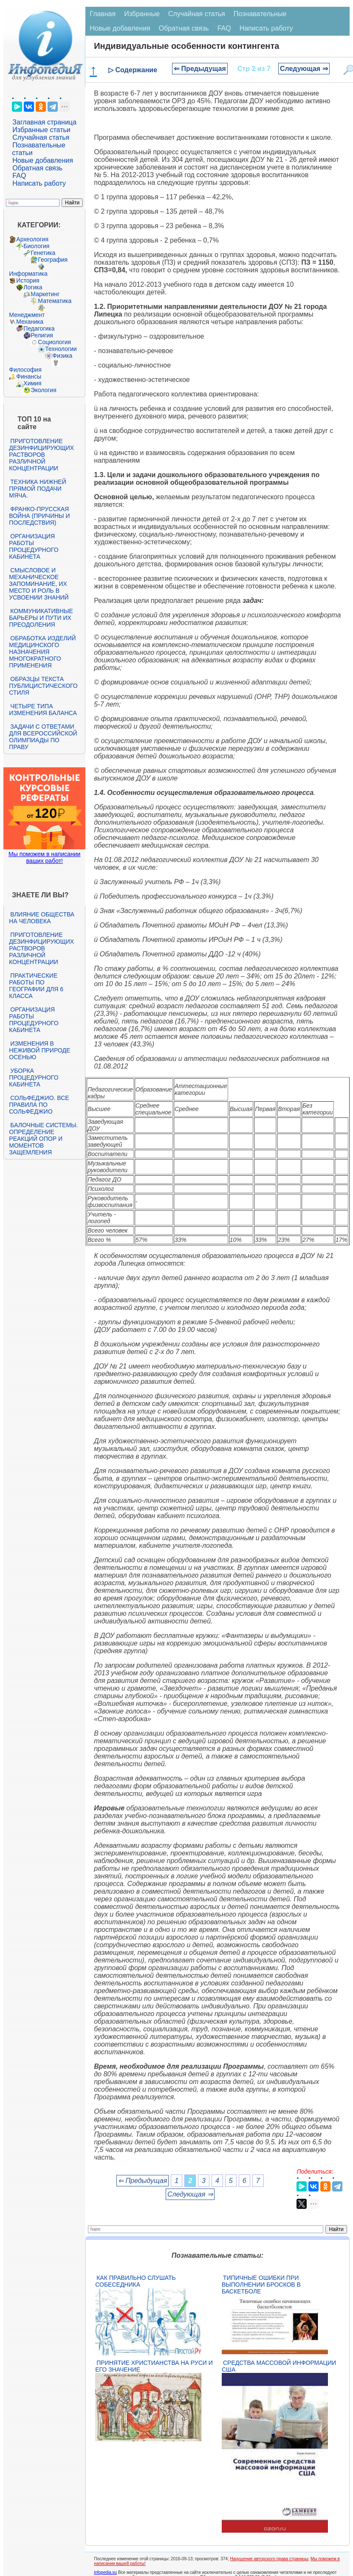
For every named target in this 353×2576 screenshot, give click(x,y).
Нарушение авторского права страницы (269, 2558)
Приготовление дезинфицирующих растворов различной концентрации (41, 455)
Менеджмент (27, 314)
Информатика (28, 273)
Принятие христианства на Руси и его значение (154, 2366)
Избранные (142, 13)
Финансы (28, 376)
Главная (103, 13)
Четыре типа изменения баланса (42, 709)
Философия (25, 369)
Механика (29, 321)
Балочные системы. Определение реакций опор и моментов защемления (43, 1139)
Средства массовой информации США (279, 2366)
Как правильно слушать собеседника (135, 2281)
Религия (42, 335)
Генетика (43, 252)
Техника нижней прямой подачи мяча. (37, 488)
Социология (54, 342)
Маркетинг (45, 294)
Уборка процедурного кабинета (33, 1077)
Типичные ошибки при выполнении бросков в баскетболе (261, 2284)
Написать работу (39, 183)
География (53, 259)
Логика (32, 287)
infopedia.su (105, 2572)
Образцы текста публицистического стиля (43, 686)
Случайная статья (40, 137)
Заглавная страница (44, 122)
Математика (54, 300)
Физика (62, 355)
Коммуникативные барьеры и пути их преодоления (41, 618)
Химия (32, 383)
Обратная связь (37, 168)
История (27, 280)
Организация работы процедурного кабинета (33, 546)
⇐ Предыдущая (200, 68)
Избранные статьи (41, 129)
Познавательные (260, 13)
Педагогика (38, 328)
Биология (36, 246)
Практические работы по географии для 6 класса (36, 985)
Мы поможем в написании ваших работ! (44, 857)
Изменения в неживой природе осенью (39, 1050)
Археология (32, 239)
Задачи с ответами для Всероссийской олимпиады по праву (43, 736)
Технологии (60, 348)
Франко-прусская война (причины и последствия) (39, 516)
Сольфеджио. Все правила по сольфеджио (39, 1104)
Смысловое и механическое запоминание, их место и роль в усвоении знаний (38, 584)
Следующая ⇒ (304, 68)
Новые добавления (42, 160)
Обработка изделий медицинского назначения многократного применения (42, 652)
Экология (43, 390)
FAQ (19, 175)
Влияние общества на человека (41, 918)
